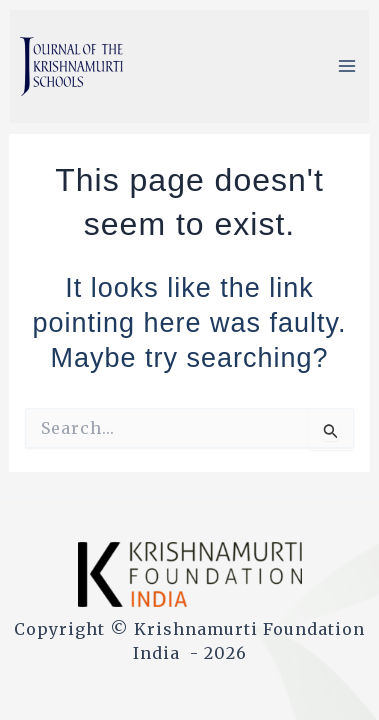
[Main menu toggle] (347, 66)
